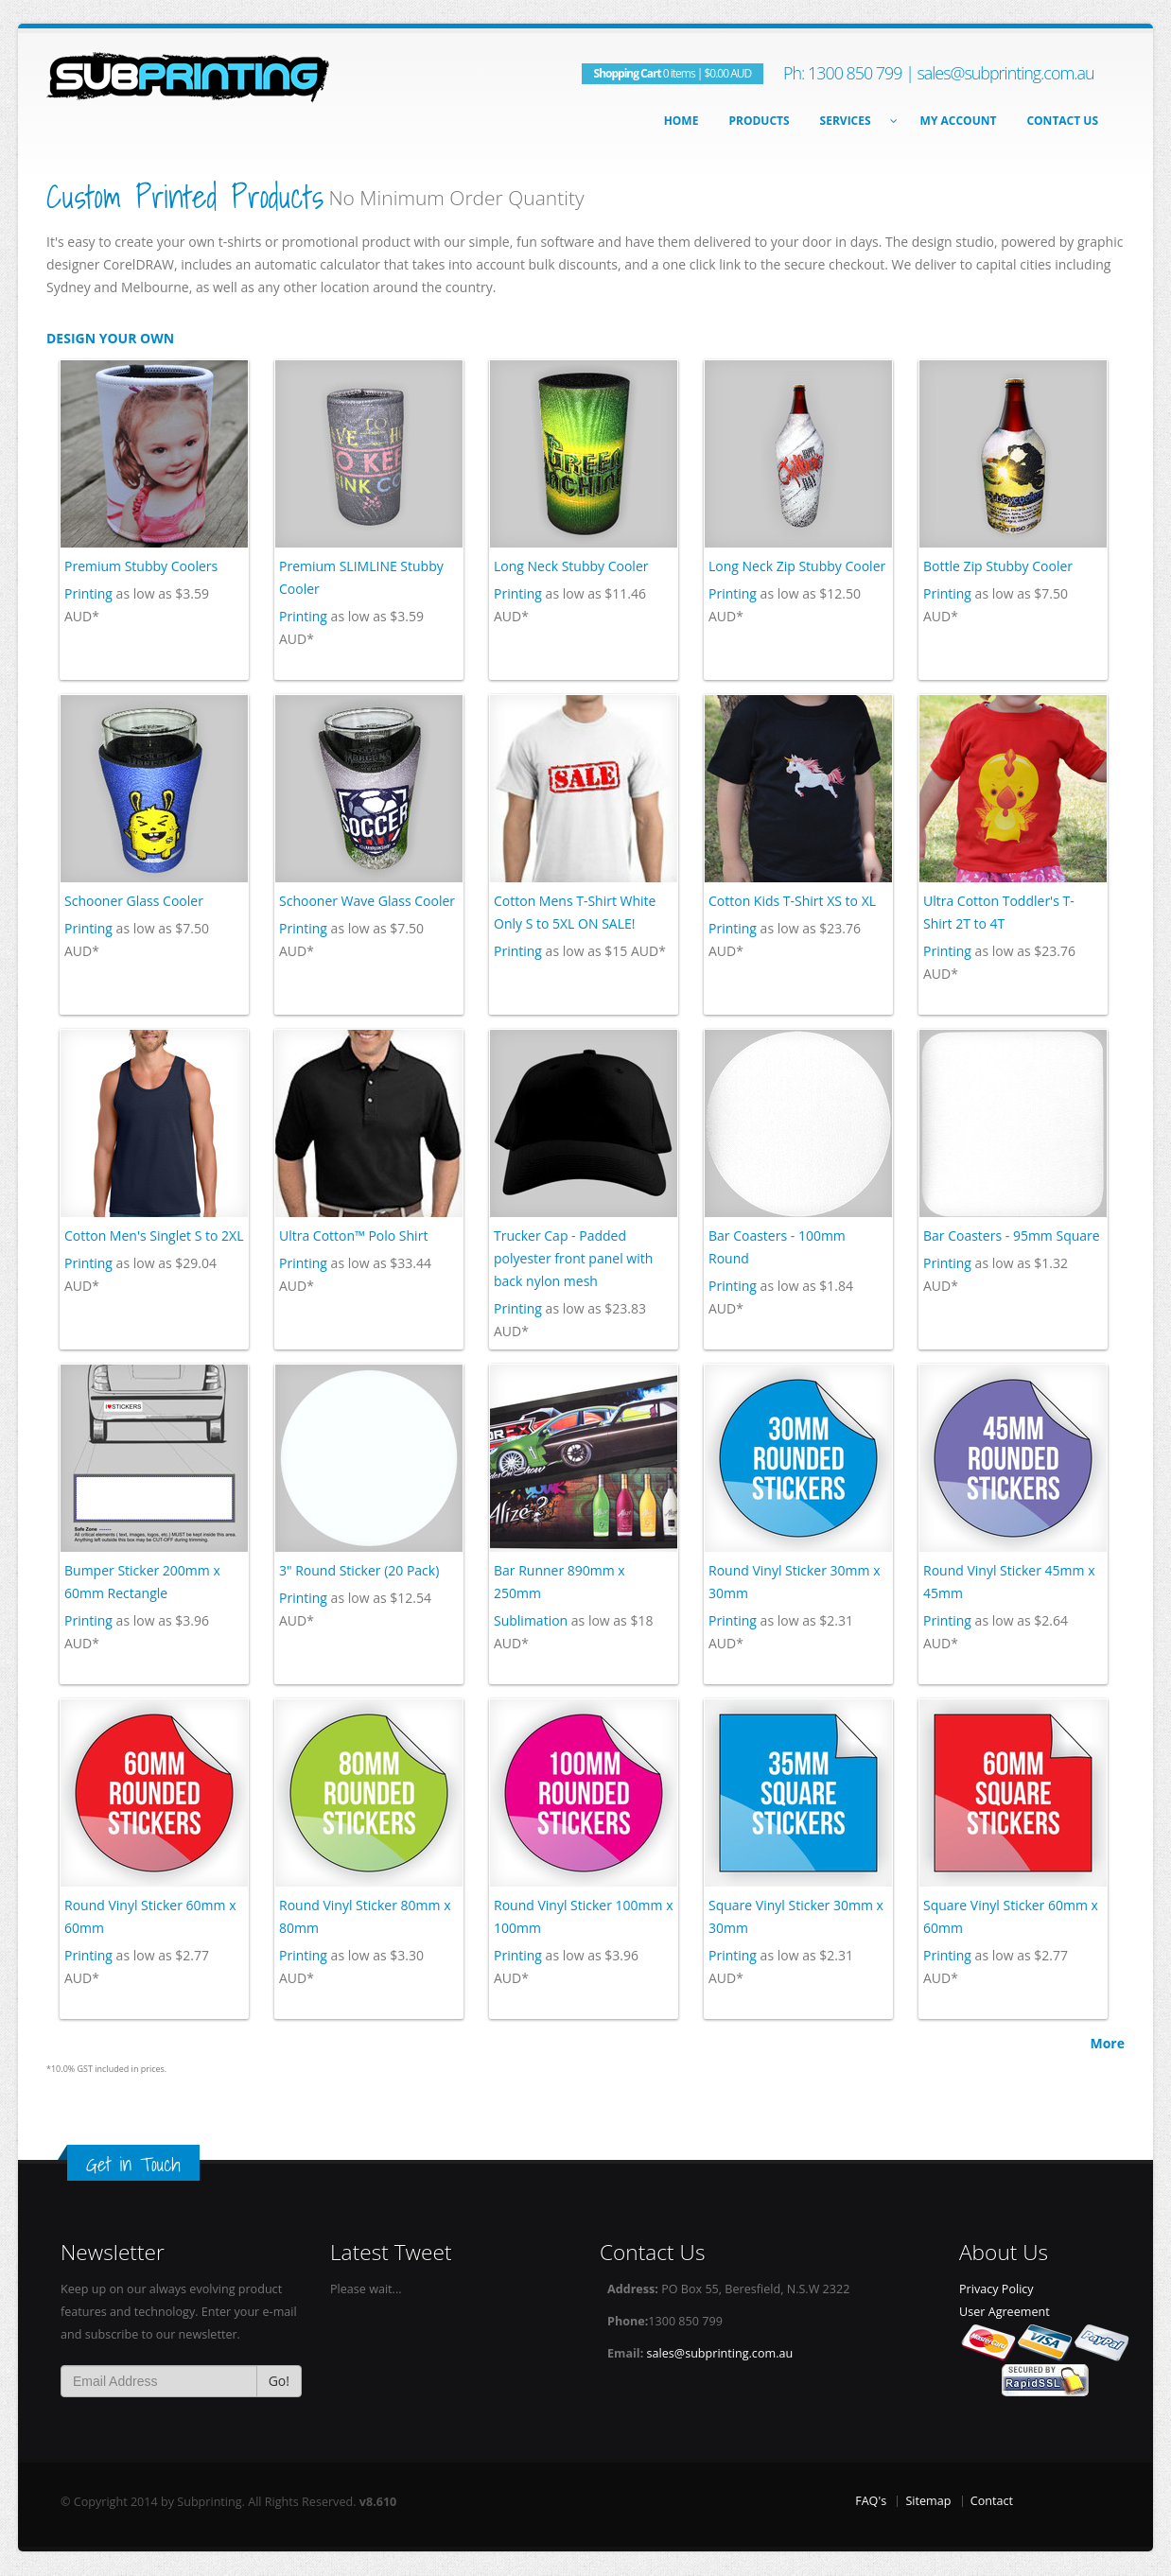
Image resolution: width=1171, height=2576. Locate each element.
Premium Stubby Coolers (141, 566)
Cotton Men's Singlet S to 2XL (153, 1235)
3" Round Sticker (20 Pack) (359, 1570)
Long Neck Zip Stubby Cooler (796, 566)
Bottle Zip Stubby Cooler (998, 566)
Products (758, 121)
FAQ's (870, 2501)
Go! (279, 2381)
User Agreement (1004, 2312)
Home (681, 121)
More (1108, 2043)
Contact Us (1062, 121)
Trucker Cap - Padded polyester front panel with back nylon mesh (573, 1258)
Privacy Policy (996, 2289)
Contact (991, 2501)
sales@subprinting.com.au (1005, 72)
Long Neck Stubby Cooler (571, 566)
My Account (958, 121)
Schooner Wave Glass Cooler (367, 901)
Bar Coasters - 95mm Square (1011, 1235)
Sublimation (531, 1620)
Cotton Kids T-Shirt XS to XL (792, 901)
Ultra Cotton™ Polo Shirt (353, 1235)
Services (855, 121)
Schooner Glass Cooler (133, 901)
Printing (88, 593)
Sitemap (928, 2501)
